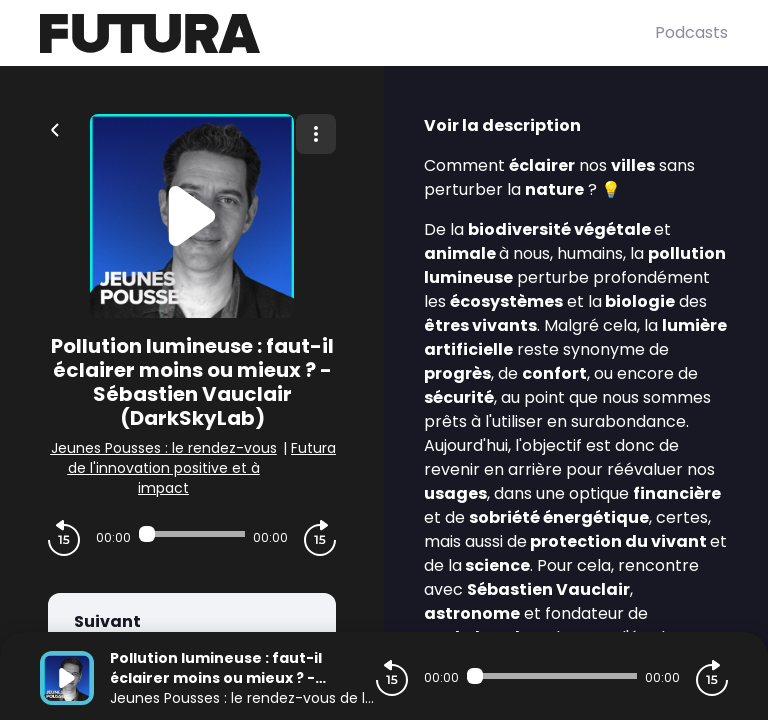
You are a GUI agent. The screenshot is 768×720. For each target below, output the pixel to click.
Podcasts (691, 32)
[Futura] (347, 33)
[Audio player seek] (192, 534)
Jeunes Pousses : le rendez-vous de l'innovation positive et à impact (164, 468)
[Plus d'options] (316, 134)
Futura (313, 448)
